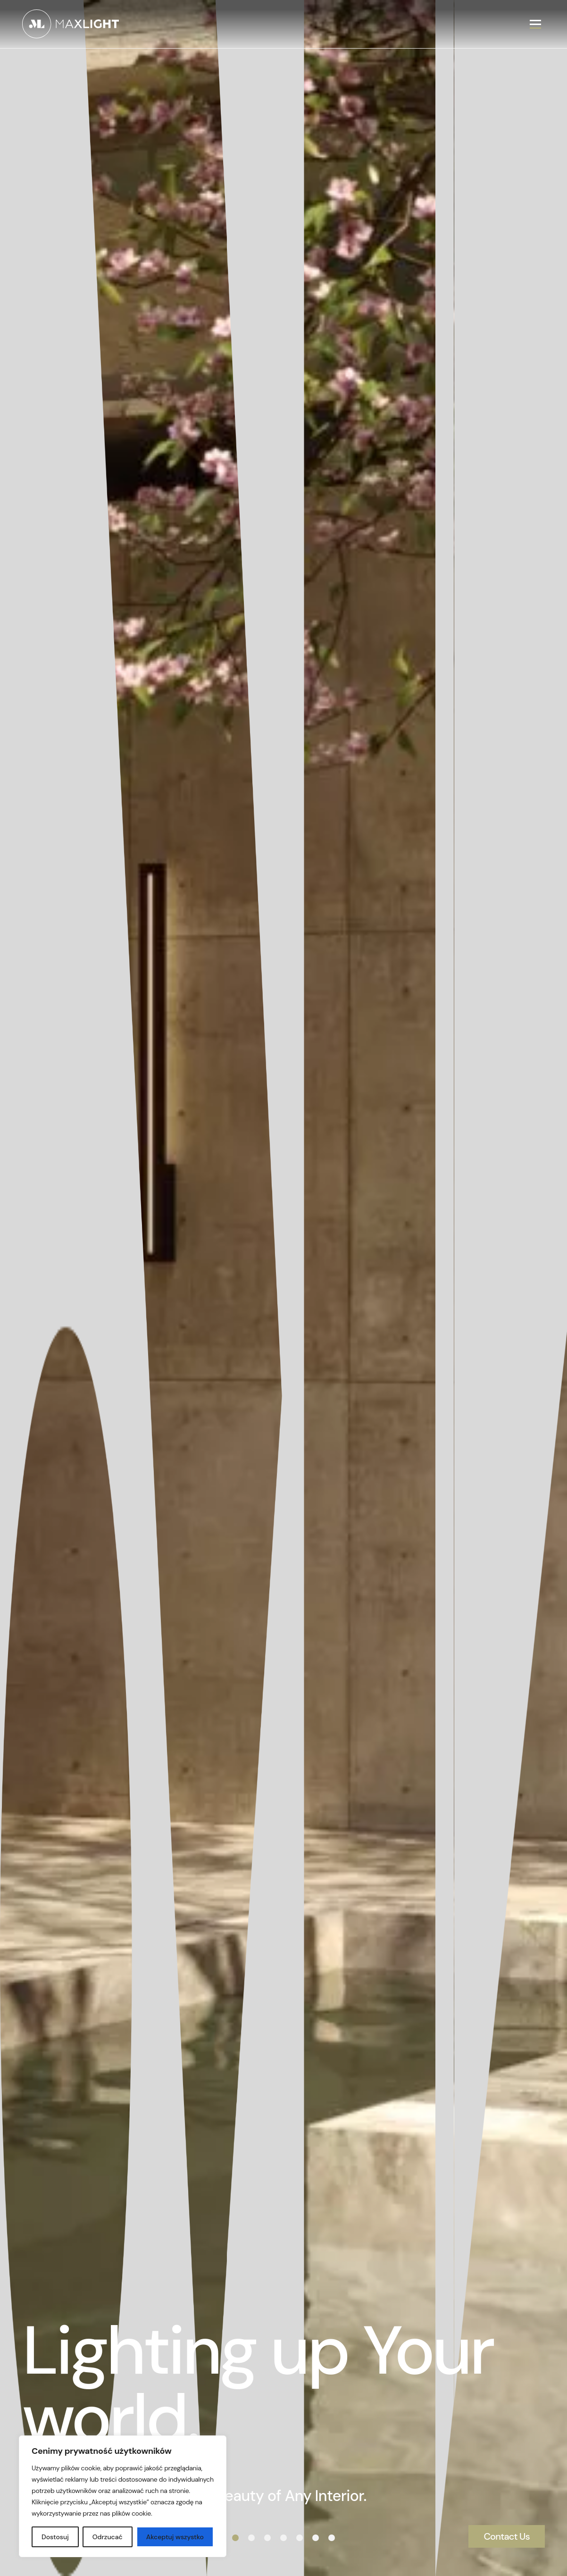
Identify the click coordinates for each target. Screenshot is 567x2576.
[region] (122, 2496)
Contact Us (507, 2536)
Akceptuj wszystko (175, 2537)
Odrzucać (107, 2537)
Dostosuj (55, 2537)
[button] (235, 2537)
